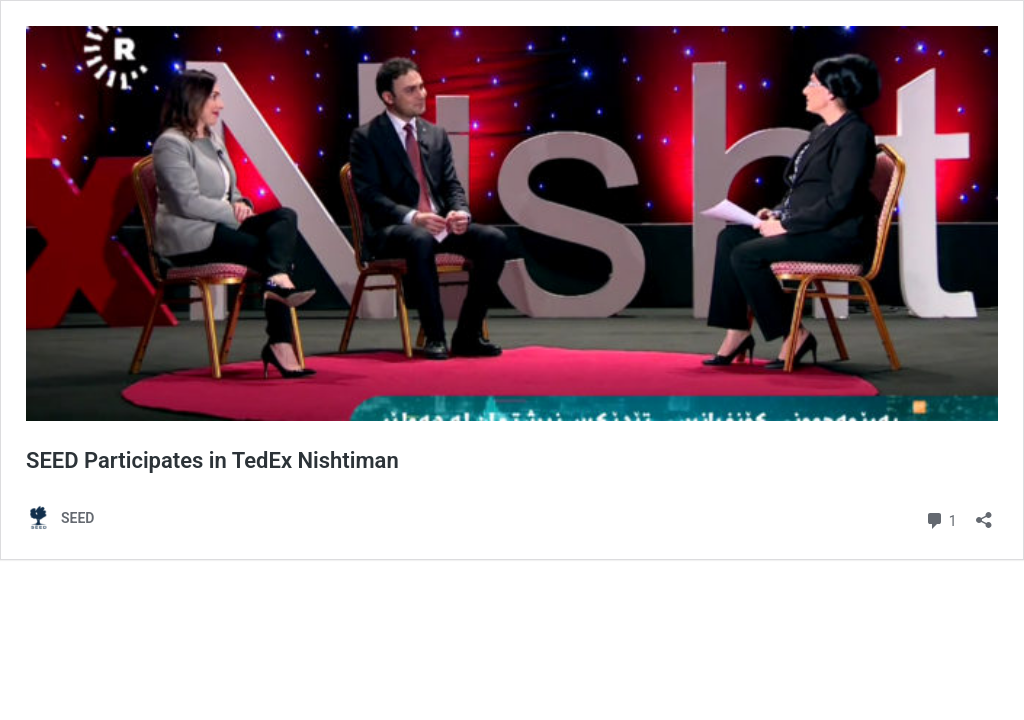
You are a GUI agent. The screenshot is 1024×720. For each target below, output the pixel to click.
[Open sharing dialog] (984, 513)
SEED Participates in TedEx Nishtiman (212, 460)
